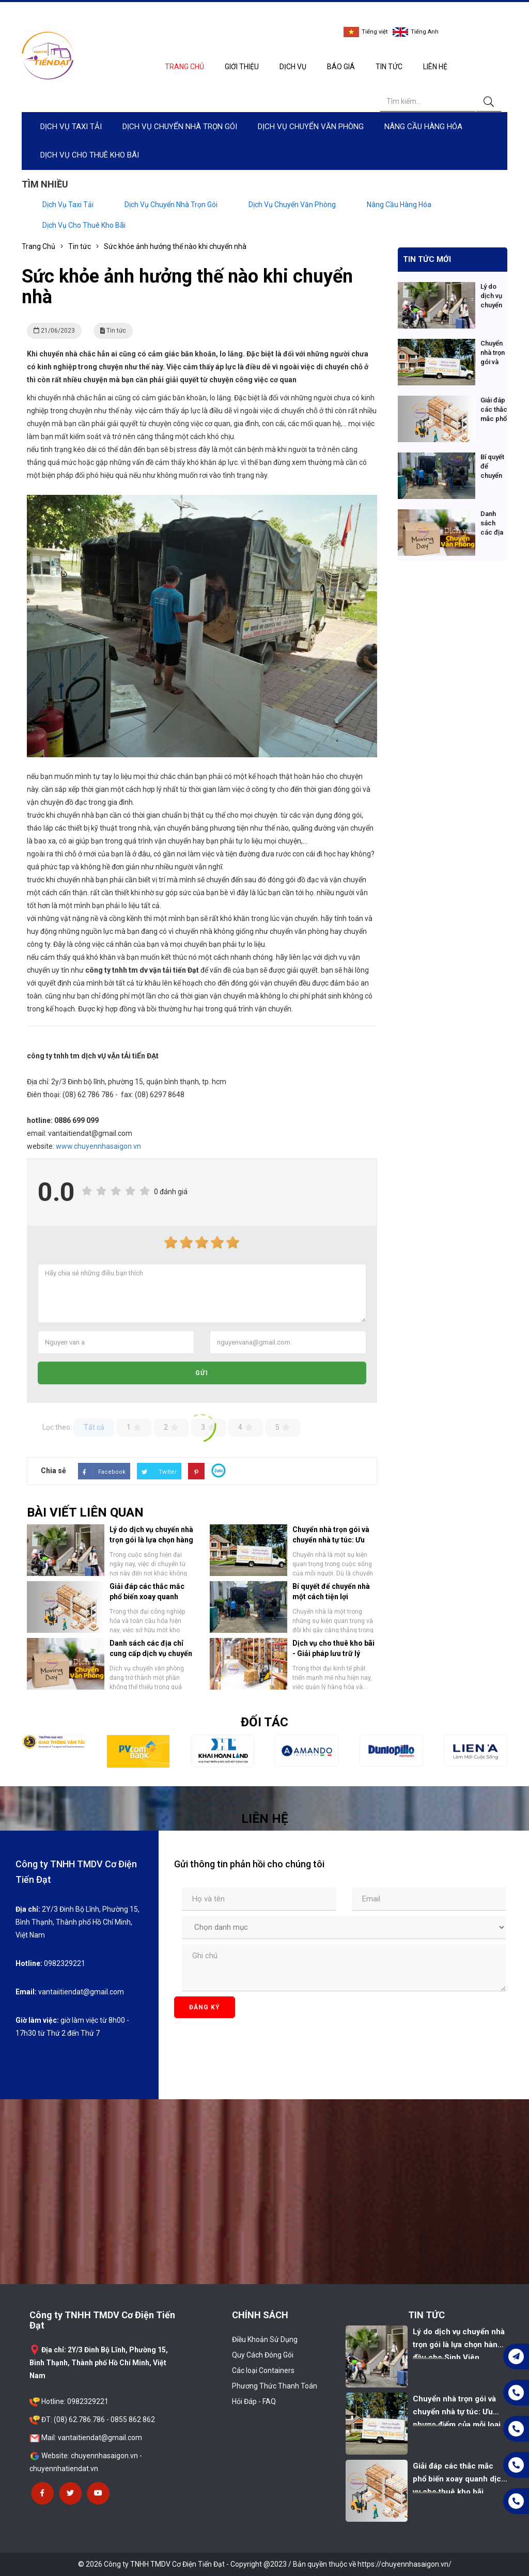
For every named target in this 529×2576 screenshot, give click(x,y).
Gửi (201, 1373)
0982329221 (374, 13)
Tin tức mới (427, 259)
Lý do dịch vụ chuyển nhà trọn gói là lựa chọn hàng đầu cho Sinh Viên (151, 1539)
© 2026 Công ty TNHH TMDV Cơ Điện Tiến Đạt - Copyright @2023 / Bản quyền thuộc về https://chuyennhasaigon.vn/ (265, 2564)
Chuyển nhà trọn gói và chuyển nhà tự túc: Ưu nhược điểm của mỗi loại (334, 1539)
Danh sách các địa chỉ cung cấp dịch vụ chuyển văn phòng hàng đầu (151, 1653)
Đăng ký (204, 2007)
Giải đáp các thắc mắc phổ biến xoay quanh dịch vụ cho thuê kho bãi (150, 1596)
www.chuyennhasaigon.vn (98, 1146)
